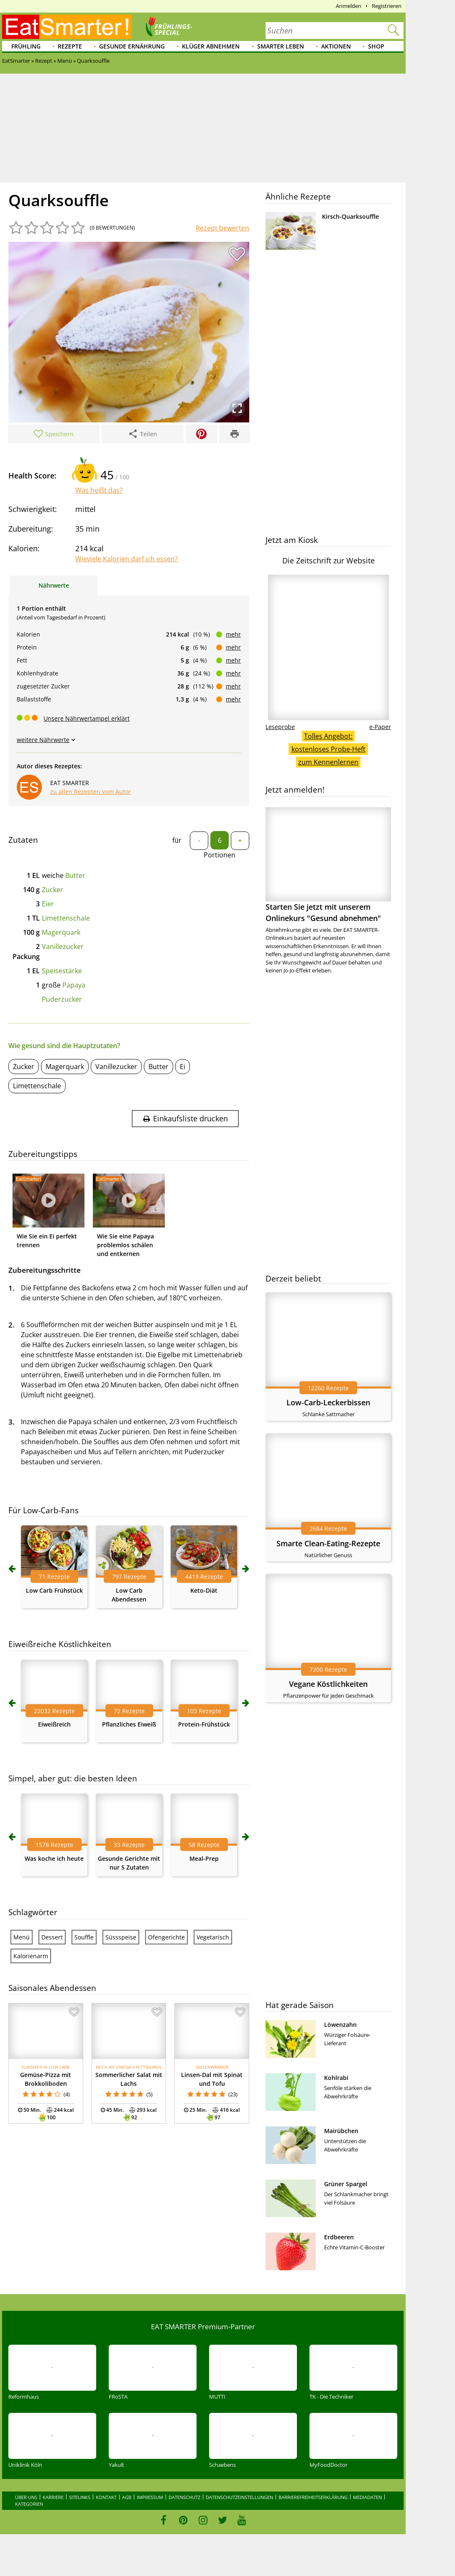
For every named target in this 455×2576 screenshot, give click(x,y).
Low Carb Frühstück (54, 1590)
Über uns (26, 2497)
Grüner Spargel (345, 2184)
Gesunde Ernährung (132, 46)
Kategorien (29, 2504)
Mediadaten (367, 2497)
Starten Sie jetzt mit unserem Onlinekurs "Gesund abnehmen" (328, 865)
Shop (376, 46)
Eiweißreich (54, 1724)
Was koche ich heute (54, 1858)
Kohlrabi (336, 2078)
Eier (48, 903)
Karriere (53, 2497)
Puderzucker (62, 999)
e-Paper (380, 727)
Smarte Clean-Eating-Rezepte (328, 1543)
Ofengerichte (166, 1937)
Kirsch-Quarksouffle (350, 216)
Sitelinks (79, 2497)
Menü (21, 1937)
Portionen (219, 855)
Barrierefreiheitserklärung (313, 2497)
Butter (75, 875)
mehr (233, 634)
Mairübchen (341, 2131)
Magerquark (61, 932)
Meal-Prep (204, 1858)
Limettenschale (66, 918)
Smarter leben (280, 46)
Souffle (84, 1937)
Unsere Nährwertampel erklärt (86, 718)
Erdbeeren (339, 2237)
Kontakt (106, 2497)
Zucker (52, 889)
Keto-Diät (203, 1590)
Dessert (52, 1937)
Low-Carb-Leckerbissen (328, 1402)
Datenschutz (184, 2497)
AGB (126, 2497)
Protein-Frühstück (204, 1724)
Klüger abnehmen (211, 46)
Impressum (150, 2497)
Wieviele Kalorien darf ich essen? (126, 558)
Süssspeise (120, 1937)
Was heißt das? (99, 490)
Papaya (73, 985)
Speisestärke (62, 970)
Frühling (26, 46)
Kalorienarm (30, 1956)
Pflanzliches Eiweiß (129, 1724)
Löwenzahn (340, 2025)
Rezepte (70, 46)
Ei (182, 1066)
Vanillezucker (63, 946)
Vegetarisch (213, 1937)
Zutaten (23, 839)
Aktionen (336, 46)
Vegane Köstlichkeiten (328, 1684)
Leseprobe (280, 727)
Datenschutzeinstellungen (239, 2497)
